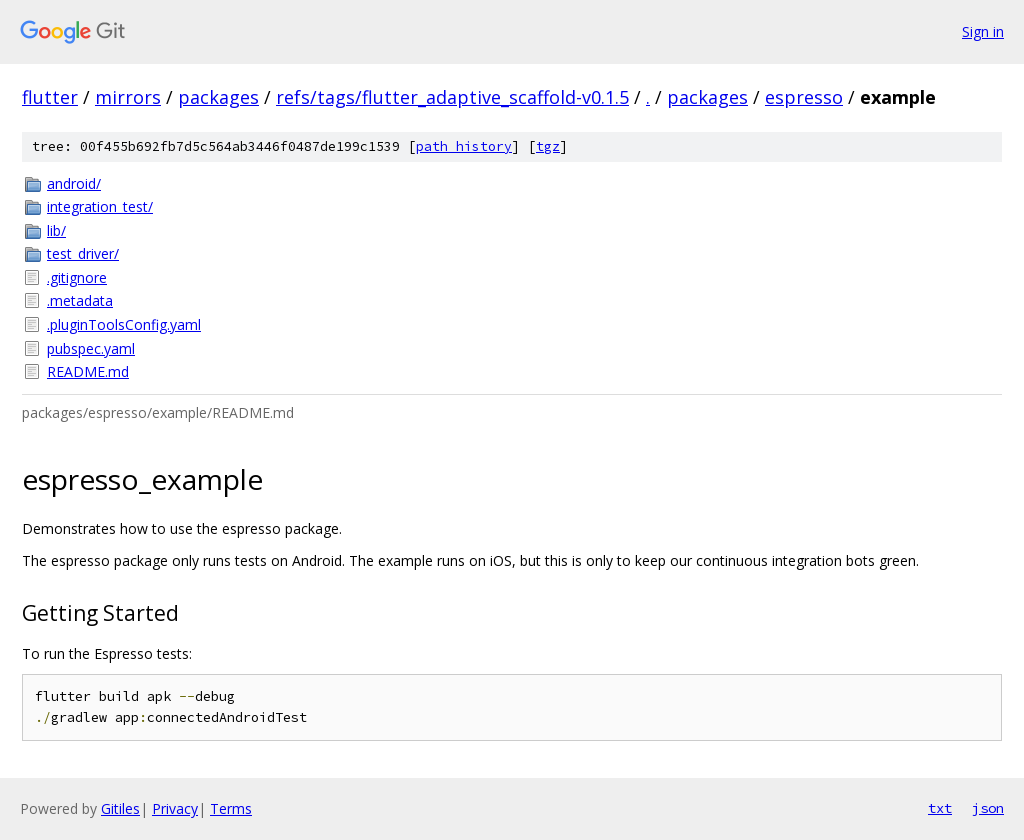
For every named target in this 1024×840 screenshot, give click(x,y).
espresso (804, 97)
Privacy (175, 808)
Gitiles (120, 808)
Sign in (983, 31)
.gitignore (77, 277)
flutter (50, 97)
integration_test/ (100, 206)
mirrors (128, 97)
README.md (88, 371)
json (988, 808)
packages (218, 97)
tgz (548, 146)
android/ (74, 183)
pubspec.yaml (91, 348)
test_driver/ (83, 253)
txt (940, 808)
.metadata (80, 300)
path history (464, 146)
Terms (231, 808)
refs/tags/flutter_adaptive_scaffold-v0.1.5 (452, 97)
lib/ (56, 230)
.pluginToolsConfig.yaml (124, 324)
